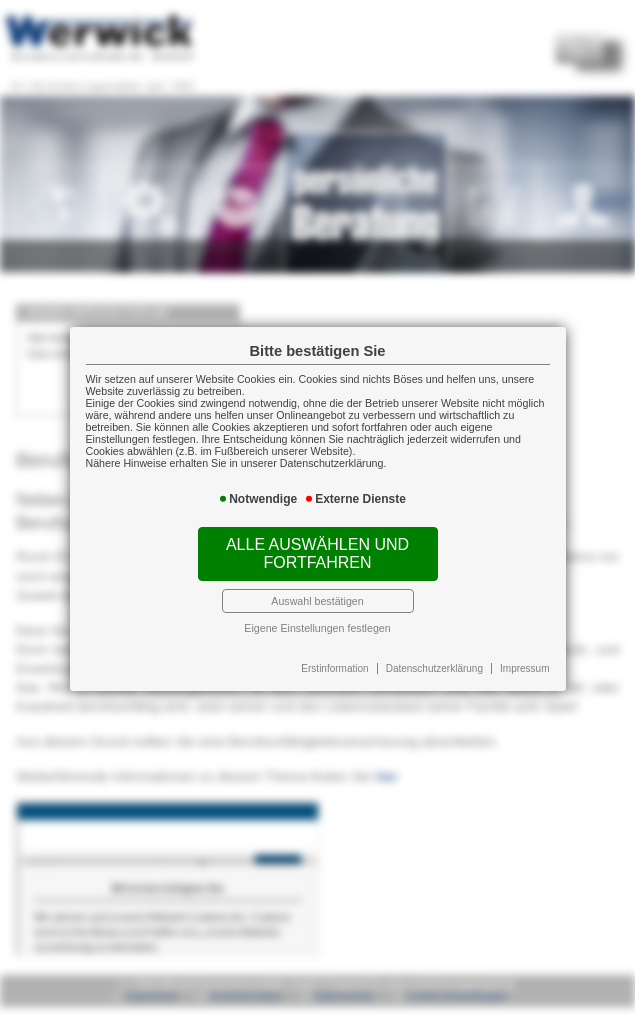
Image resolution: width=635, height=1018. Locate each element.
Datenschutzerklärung (434, 668)
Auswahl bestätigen (317, 601)
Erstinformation (334, 668)
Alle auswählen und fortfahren (317, 553)
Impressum (524, 668)
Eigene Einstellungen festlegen (317, 628)
